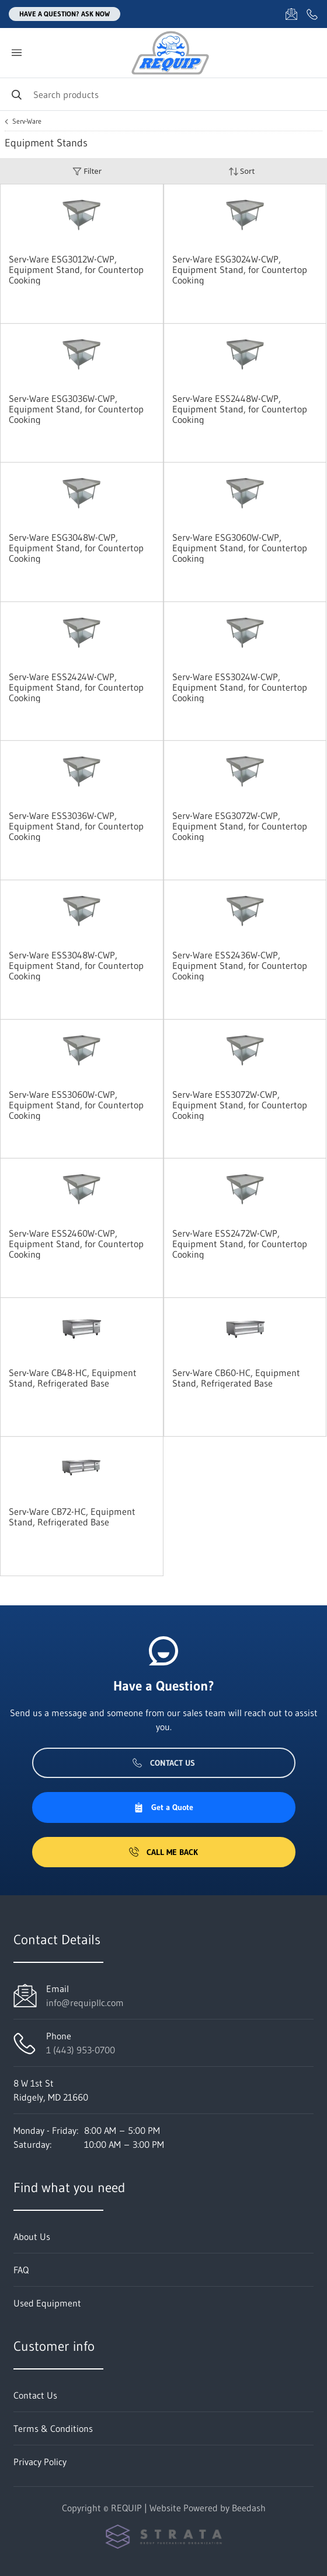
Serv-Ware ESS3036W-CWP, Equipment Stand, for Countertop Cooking (76, 826)
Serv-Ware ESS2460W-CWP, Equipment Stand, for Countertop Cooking (76, 1243)
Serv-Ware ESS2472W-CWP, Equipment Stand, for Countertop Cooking (239, 1243)
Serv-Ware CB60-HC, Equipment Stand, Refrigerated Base (236, 1377)
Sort (242, 171)
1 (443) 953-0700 (80, 2050)
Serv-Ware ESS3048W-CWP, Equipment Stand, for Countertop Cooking (76, 965)
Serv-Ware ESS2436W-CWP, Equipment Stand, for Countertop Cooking (239, 965)
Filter (87, 171)
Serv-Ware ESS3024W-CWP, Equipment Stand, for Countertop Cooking (239, 687)
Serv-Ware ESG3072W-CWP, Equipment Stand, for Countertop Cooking (239, 826)
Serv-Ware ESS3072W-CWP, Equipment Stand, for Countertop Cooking (239, 1105)
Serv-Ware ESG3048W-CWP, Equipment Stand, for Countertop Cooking (76, 548)
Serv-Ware (26, 121)
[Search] (163, 94)
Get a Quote (163, 1807)
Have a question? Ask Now (64, 13)
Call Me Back (163, 1852)
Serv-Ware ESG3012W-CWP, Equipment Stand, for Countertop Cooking (76, 269)
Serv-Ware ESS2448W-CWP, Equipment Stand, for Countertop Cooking (239, 409)
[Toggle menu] (16, 53)
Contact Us (164, 1763)
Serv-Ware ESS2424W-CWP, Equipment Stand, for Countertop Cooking (76, 687)
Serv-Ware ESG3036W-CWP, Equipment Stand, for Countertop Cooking (76, 409)
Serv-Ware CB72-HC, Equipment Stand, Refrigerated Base (72, 1516)
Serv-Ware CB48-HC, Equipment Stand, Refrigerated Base (73, 1377)
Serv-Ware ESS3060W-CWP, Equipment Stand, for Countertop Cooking (76, 1105)
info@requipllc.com (85, 2002)
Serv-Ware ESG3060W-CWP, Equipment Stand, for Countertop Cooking (239, 548)
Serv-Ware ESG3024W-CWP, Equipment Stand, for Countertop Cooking (239, 269)
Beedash (249, 2508)
